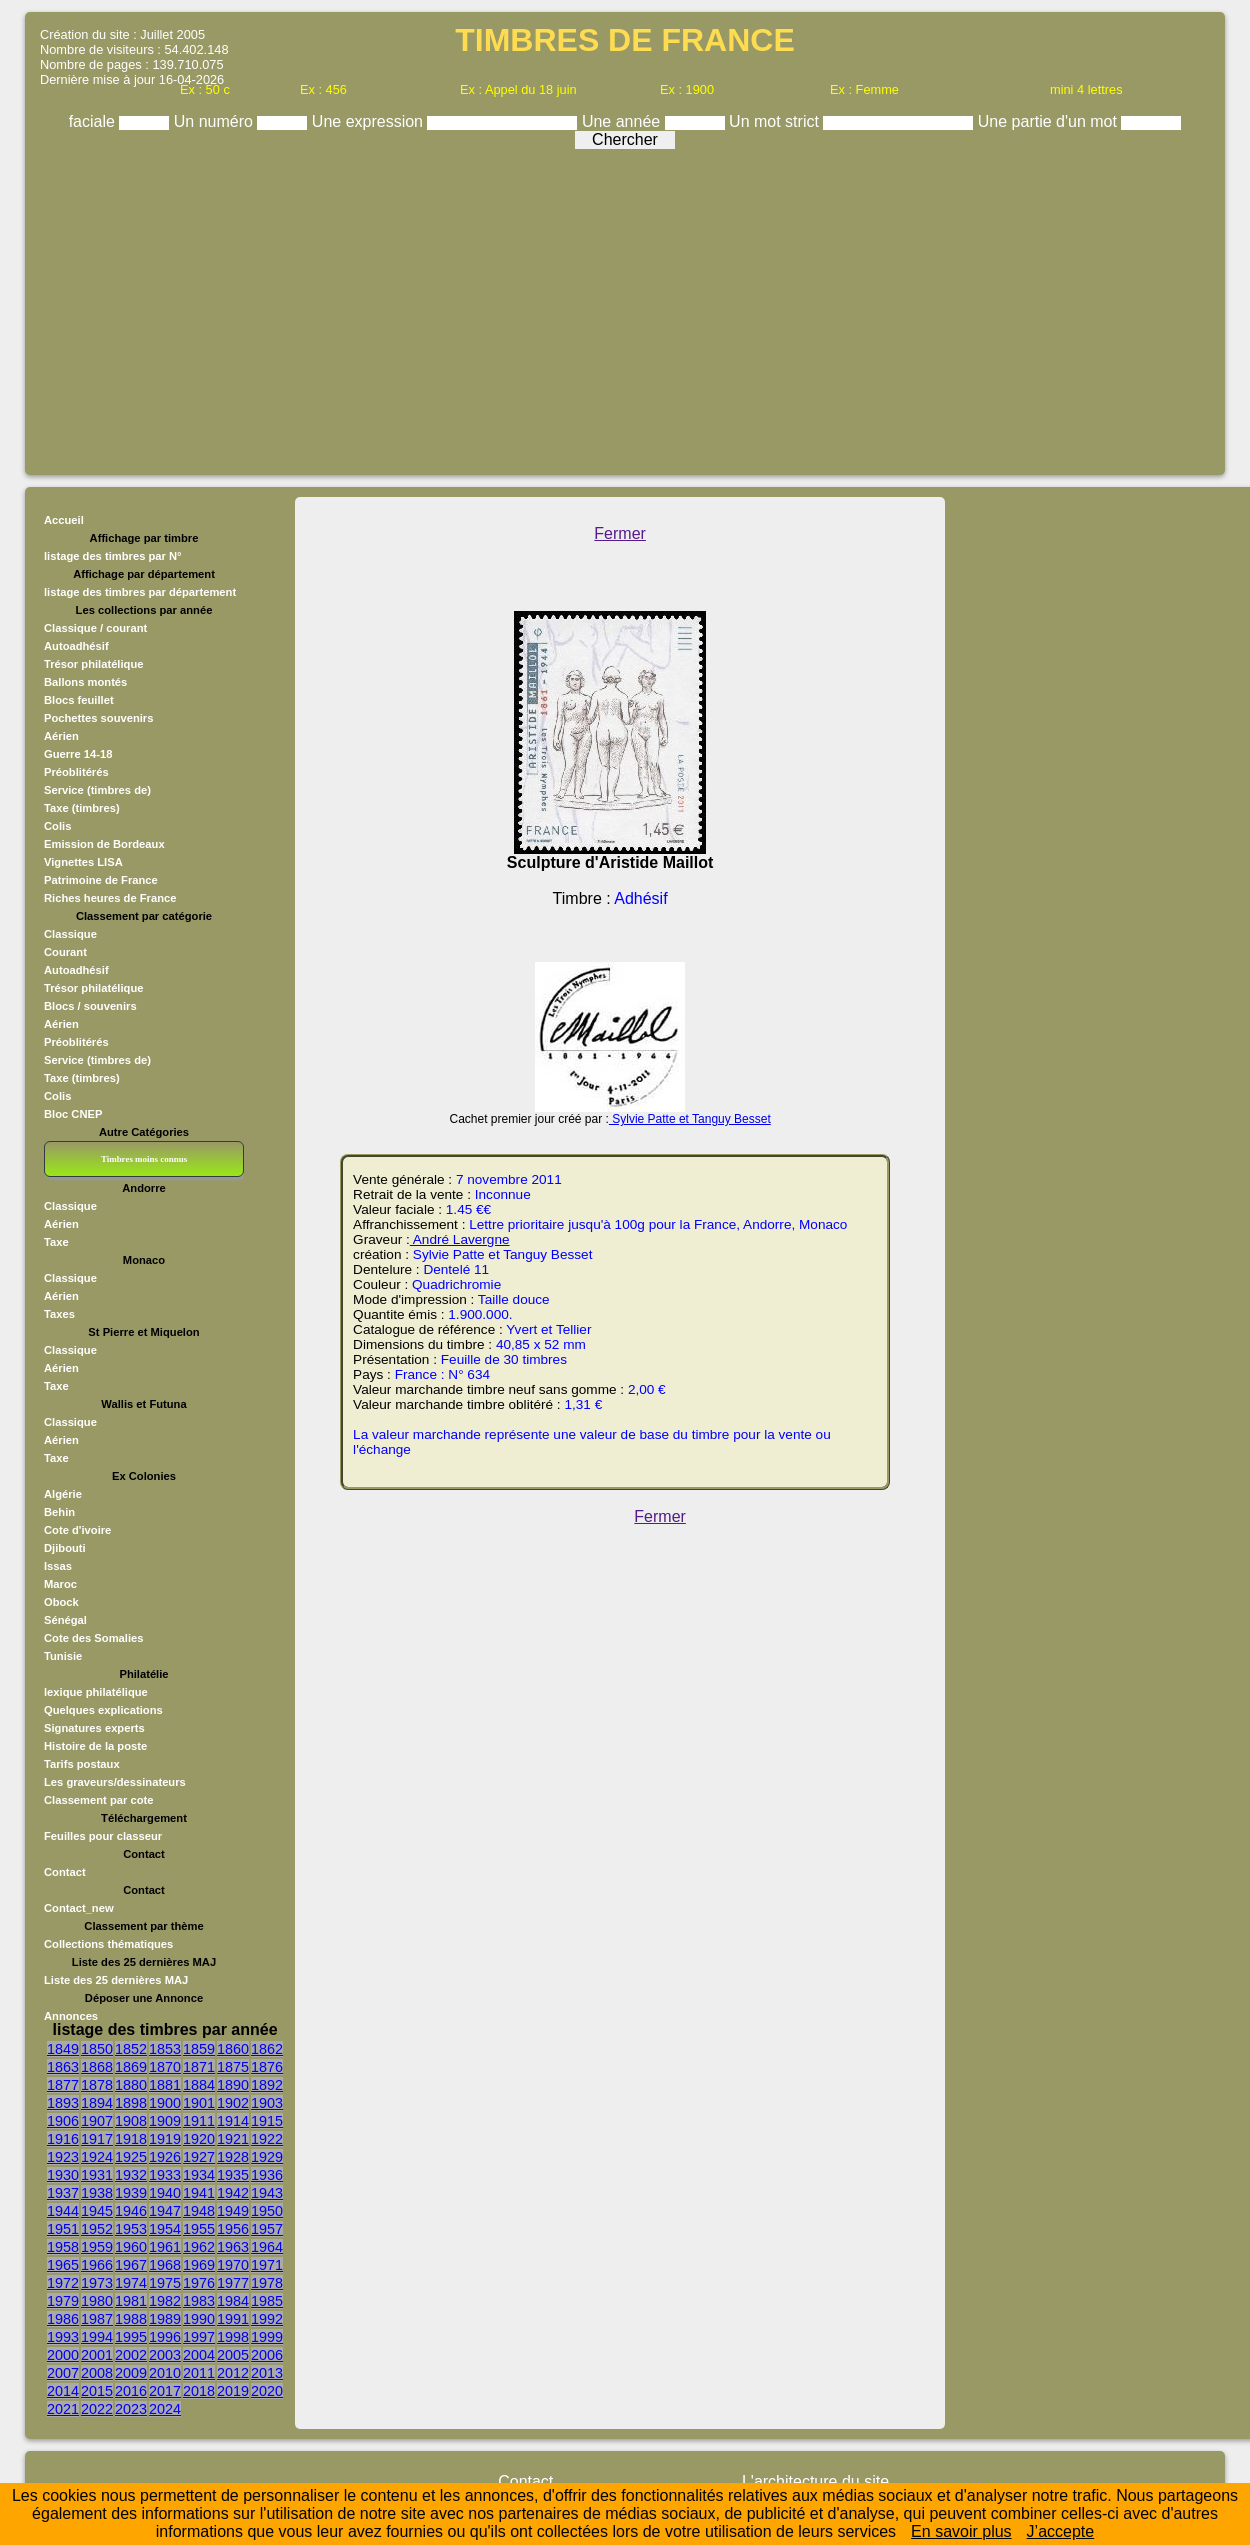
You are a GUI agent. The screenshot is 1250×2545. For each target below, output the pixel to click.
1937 (63, 2193)
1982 (165, 2301)
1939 (131, 2193)
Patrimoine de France (101, 880)
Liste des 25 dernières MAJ (116, 1980)
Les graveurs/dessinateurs (115, 1782)
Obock (61, 1602)
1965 (63, 2265)
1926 (165, 2157)
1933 (165, 2175)
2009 (131, 2373)
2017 (165, 2391)
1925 (131, 2157)
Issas (58, 1566)
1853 (165, 2049)
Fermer (620, 533)
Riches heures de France (110, 898)
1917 (97, 2139)
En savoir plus (961, 2531)
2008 (97, 2373)
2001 (97, 2355)
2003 (165, 2355)
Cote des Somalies (93, 1638)
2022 (97, 2409)
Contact (65, 1872)
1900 (165, 2103)
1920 (199, 2139)
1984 (233, 2301)
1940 (165, 2193)
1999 (267, 2337)
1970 (233, 2265)
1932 (131, 2175)
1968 (165, 2265)
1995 (131, 2337)
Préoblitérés (76, 772)
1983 (199, 2301)
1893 (63, 2103)
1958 (63, 2247)
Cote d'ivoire (77, 1530)
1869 (131, 2067)
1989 (165, 2319)
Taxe (56, 1242)
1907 (97, 2121)
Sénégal (65, 1620)
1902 (233, 2103)
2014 (63, 2391)
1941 (199, 2193)
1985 (267, 2301)
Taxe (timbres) (82, 808)
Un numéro (216, 121)
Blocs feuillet (79, 700)
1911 (199, 2121)
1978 (267, 2283)
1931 (97, 2175)
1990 (199, 2319)
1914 (233, 2121)
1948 (199, 2211)
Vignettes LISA (83, 862)
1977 (233, 2283)
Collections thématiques (108, 1944)
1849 (63, 2049)
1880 (131, 2085)
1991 (233, 2319)
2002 (131, 2355)
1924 (97, 2157)
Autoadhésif (76, 646)
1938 (97, 2193)
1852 (131, 2049)
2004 (199, 2355)
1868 (97, 2067)
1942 (233, 2193)
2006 (267, 2355)
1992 (267, 2319)
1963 (233, 2247)
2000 (63, 2355)
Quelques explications (103, 1710)
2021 (63, 2409)
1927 (199, 2157)
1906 (63, 2121)
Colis (57, 826)
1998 (233, 2337)
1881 (165, 2085)
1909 (165, 2121)
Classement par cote (98, 1800)
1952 (97, 2229)
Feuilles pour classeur (103, 1836)
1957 (267, 2229)
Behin (59, 1512)
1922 (267, 2139)
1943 (267, 2193)
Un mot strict (776, 121)
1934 (199, 2175)
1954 (165, 2229)
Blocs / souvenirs (90, 1006)
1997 (199, 2337)
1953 (131, 2229)
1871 (199, 2067)
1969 (199, 2265)
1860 (233, 2049)
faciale (94, 121)
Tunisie (63, 1656)
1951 (63, 2229)
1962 (199, 2247)
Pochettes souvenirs (98, 718)
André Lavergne (460, 1239)
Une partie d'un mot (1050, 121)
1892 (267, 2085)
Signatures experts (94, 1728)
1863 (63, 2067)
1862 (267, 2049)
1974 (131, 2283)
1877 (63, 2085)
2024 (165, 2409)
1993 (63, 2337)
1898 (131, 2103)
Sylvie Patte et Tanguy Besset (690, 1119)
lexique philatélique (96, 1692)
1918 (131, 2139)
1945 (97, 2211)
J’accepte (1061, 2531)
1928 (233, 2157)
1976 (199, 2283)
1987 (97, 2319)
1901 (199, 2103)
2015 (97, 2391)
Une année (623, 121)
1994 (97, 2337)
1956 (233, 2229)
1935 (233, 2175)
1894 (97, 2103)
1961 (165, 2247)
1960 (131, 2247)
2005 (233, 2355)
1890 (233, 2085)
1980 (97, 2301)
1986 (63, 2319)
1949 (233, 2211)
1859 (199, 2049)
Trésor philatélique (93, 664)
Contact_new (79, 1908)
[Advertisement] (625, 307)
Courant (65, 952)
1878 (97, 2085)
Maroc (60, 1584)
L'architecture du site (815, 2481)
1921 (233, 2139)
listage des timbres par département (140, 592)
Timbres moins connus (144, 1159)
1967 (131, 2265)
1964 (267, 2247)
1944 (63, 2211)
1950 (267, 2211)
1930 (63, 2175)
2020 (267, 2391)
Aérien (61, 736)
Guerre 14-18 (78, 754)
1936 (267, 2175)
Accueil (64, 520)
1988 (131, 2319)
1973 (97, 2283)
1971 (267, 2265)
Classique (70, 934)
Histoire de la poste (95, 1746)
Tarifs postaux (82, 1764)
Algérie (63, 1494)
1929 (267, 2157)
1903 (267, 2103)
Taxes (59, 1314)
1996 (165, 2337)
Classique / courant (95, 628)
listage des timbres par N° (113, 556)
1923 (63, 2157)
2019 (233, 2391)
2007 (63, 2373)
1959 (97, 2247)
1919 (165, 2139)
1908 (131, 2121)
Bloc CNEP (73, 1114)
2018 (199, 2391)
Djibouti (65, 1548)
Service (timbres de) (97, 790)
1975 (165, 2283)
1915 (267, 2121)
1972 (63, 2283)
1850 (97, 2049)
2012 (233, 2373)
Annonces (71, 2016)
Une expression (370, 121)
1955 (199, 2229)
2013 (267, 2373)
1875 (233, 2067)
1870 (165, 2067)
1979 (63, 2301)
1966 (97, 2265)
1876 (267, 2067)
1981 (131, 2301)
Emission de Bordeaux (104, 844)
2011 (199, 2373)
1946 (131, 2211)
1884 (199, 2085)
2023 (131, 2409)
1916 (63, 2139)
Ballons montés (85, 682)
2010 (165, 2373)
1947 (165, 2211)
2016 (131, 2391)
